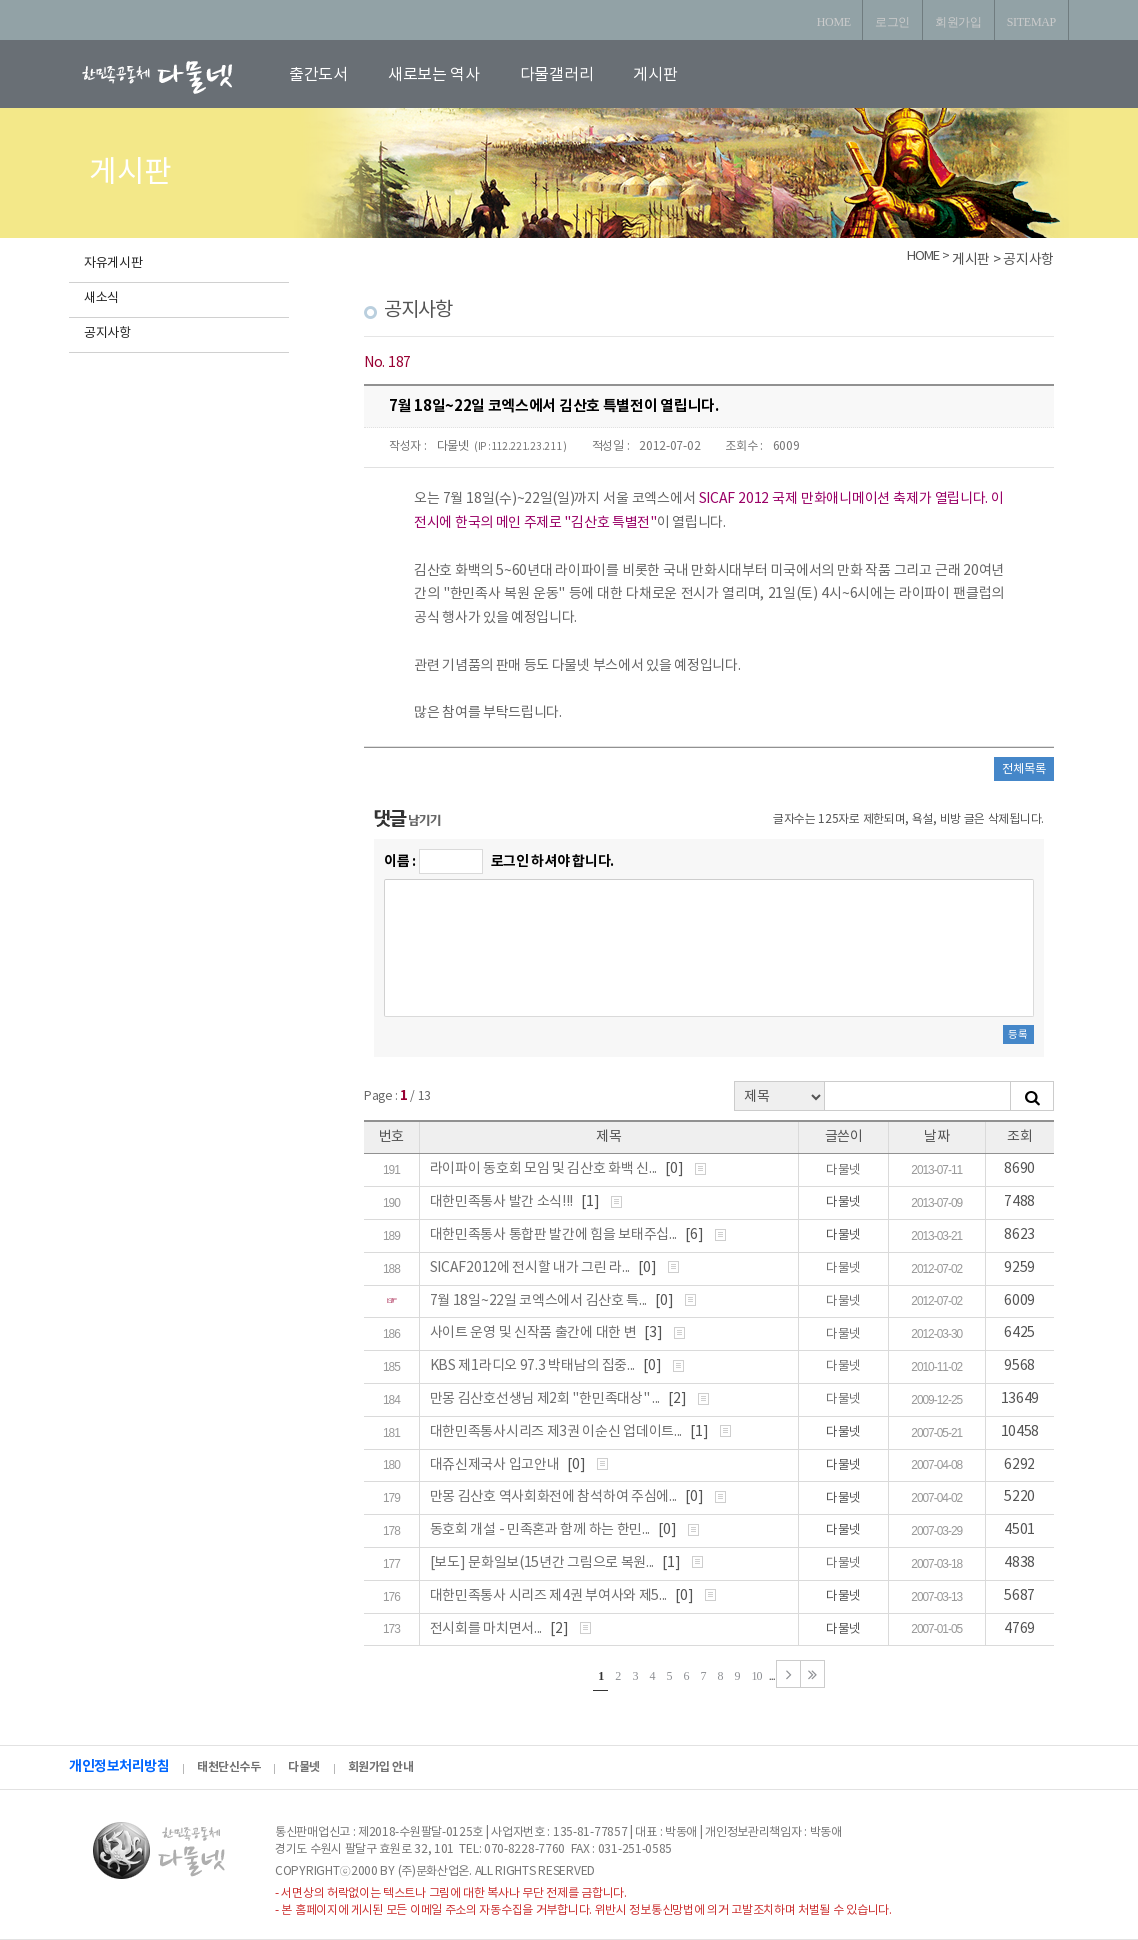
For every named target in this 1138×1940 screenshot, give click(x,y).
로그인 (892, 22)
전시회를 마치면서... (487, 1629)
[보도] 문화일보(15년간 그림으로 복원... (543, 1563)
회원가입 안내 (381, 1767)
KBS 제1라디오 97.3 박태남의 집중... (534, 1366)
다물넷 (453, 446)
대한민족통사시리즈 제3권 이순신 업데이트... (557, 1432)
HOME (834, 22)
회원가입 (958, 22)
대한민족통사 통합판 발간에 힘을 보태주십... (555, 1235)
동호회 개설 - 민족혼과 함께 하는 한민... (541, 1530)
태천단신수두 (228, 1767)
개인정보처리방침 (119, 1766)
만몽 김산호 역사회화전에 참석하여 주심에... (555, 1497)
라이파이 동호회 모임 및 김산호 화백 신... (545, 1169)
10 (757, 1676)
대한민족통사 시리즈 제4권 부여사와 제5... (550, 1596)
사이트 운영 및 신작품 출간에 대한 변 (534, 1333)
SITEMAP (1031, 22)
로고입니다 (181, 76)
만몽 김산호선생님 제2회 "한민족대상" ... (546, 1399)
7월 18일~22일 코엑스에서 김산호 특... (540, 1301)
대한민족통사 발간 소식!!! (503, 1202)
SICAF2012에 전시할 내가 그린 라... (531, 1268)
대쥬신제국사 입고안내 (496, 1465)
